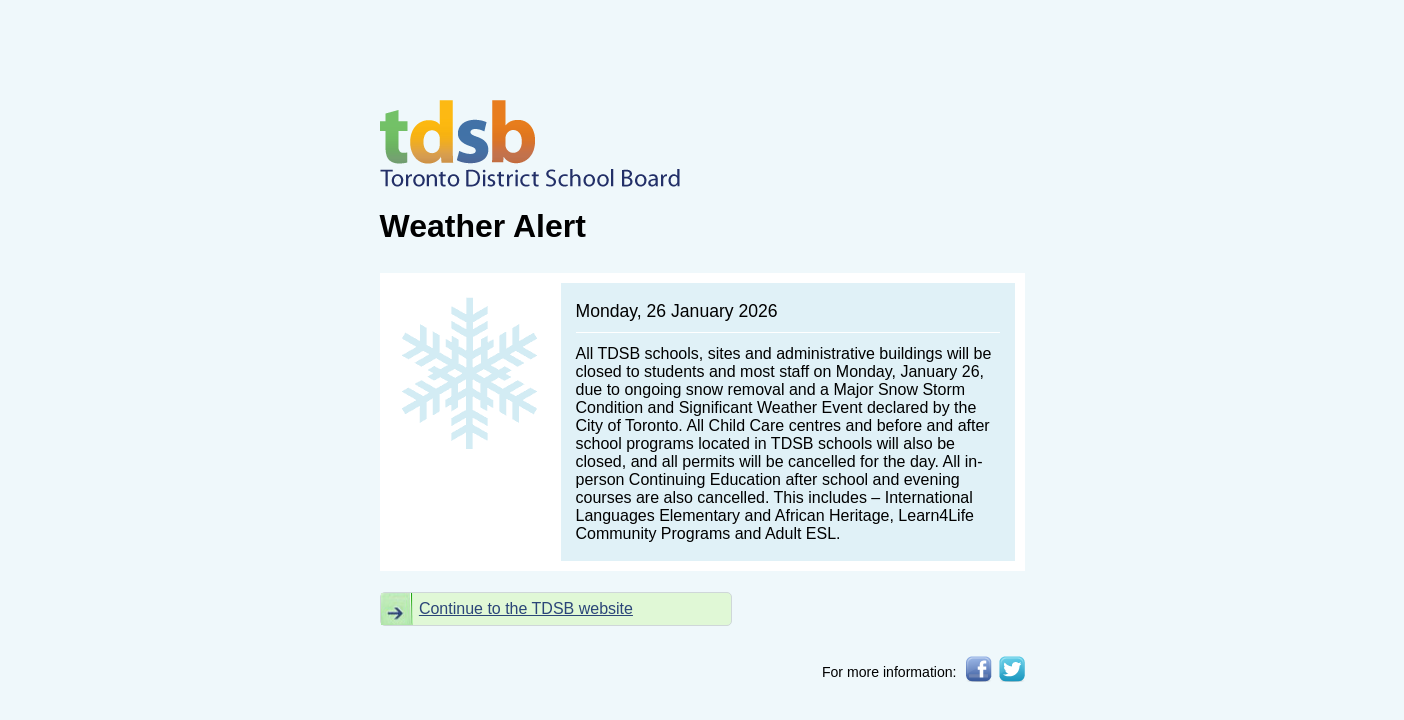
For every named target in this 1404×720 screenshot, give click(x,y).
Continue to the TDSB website (526, 608)
